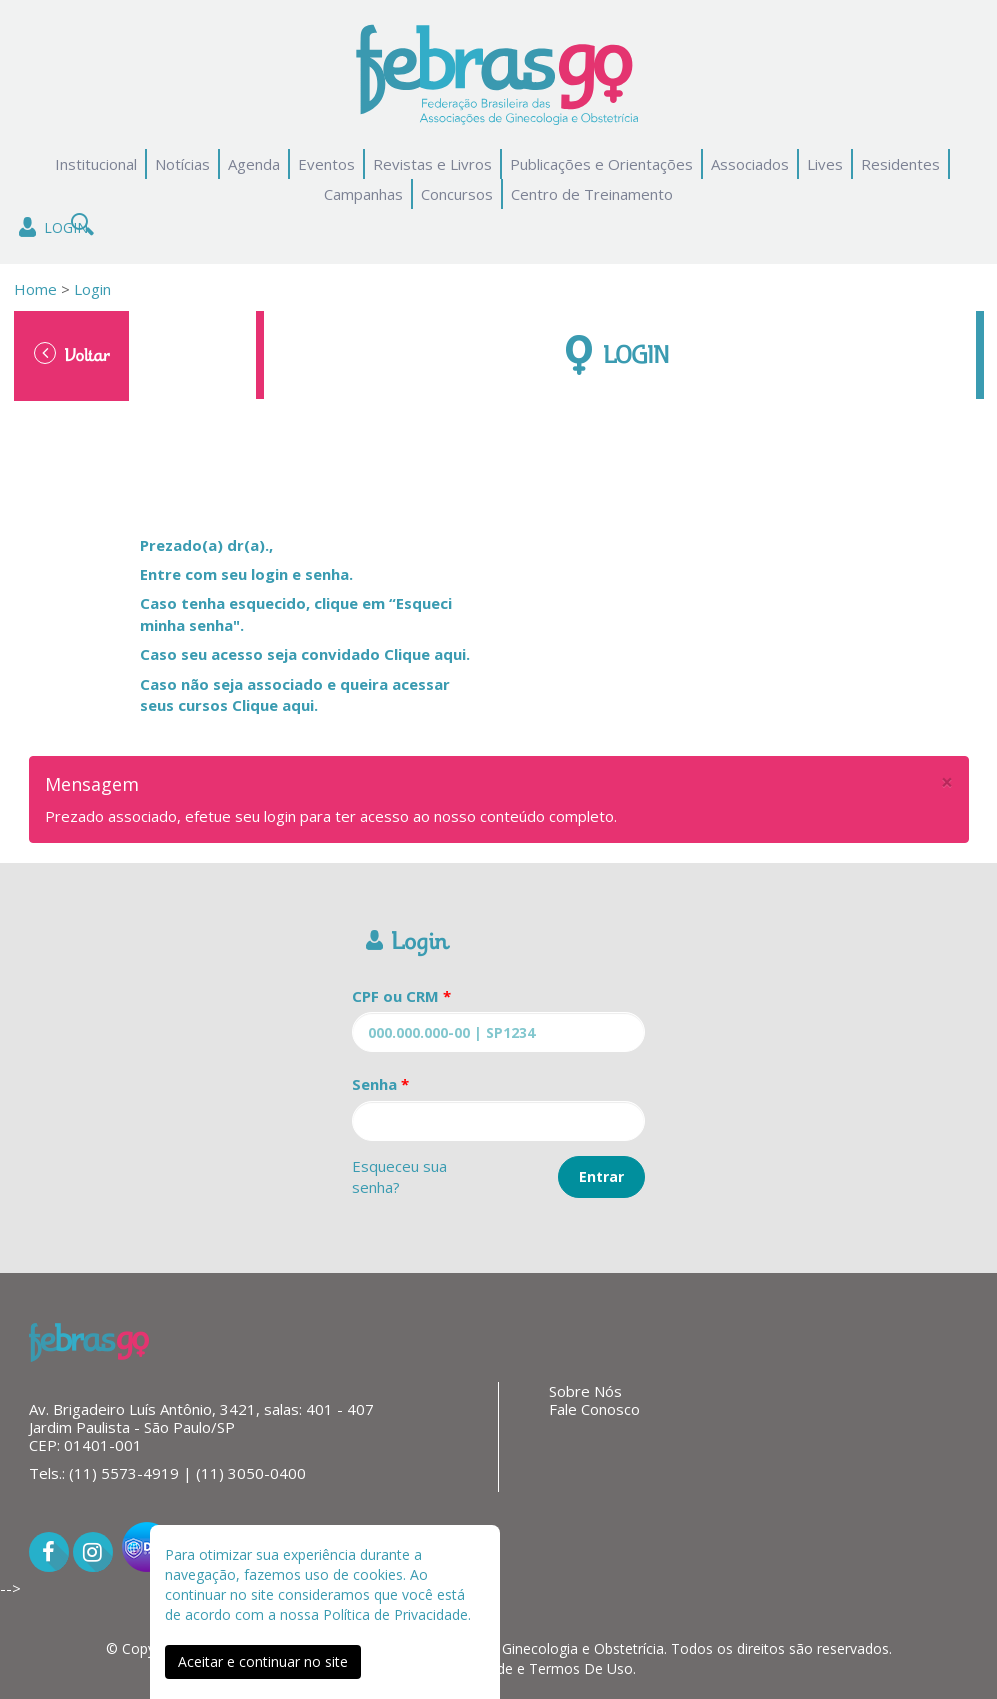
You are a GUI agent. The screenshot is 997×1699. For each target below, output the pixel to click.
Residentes (900, 164)
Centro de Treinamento (592, 194)
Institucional (96, 164)
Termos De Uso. (582, 1668)
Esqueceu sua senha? (399, 1176)
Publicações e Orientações (601, 164)
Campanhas (363, 194)
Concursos (457, 194)
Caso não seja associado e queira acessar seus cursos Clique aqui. (295, 694)
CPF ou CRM (401, 996)
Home (35, 289)
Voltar (72, 354)
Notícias (182, 164)
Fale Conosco (594, 1409)
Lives (825, 164)
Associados (750, 164)
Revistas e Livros (432, 164)
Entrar (601, 1176)
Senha (380, 1084)
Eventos (326, 164)
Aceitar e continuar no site (263, 1661)
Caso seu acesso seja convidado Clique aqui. (305, 654)
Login (51, 227)
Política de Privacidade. (397, 1614)
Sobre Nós (585, 1391)
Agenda (254, 164)
